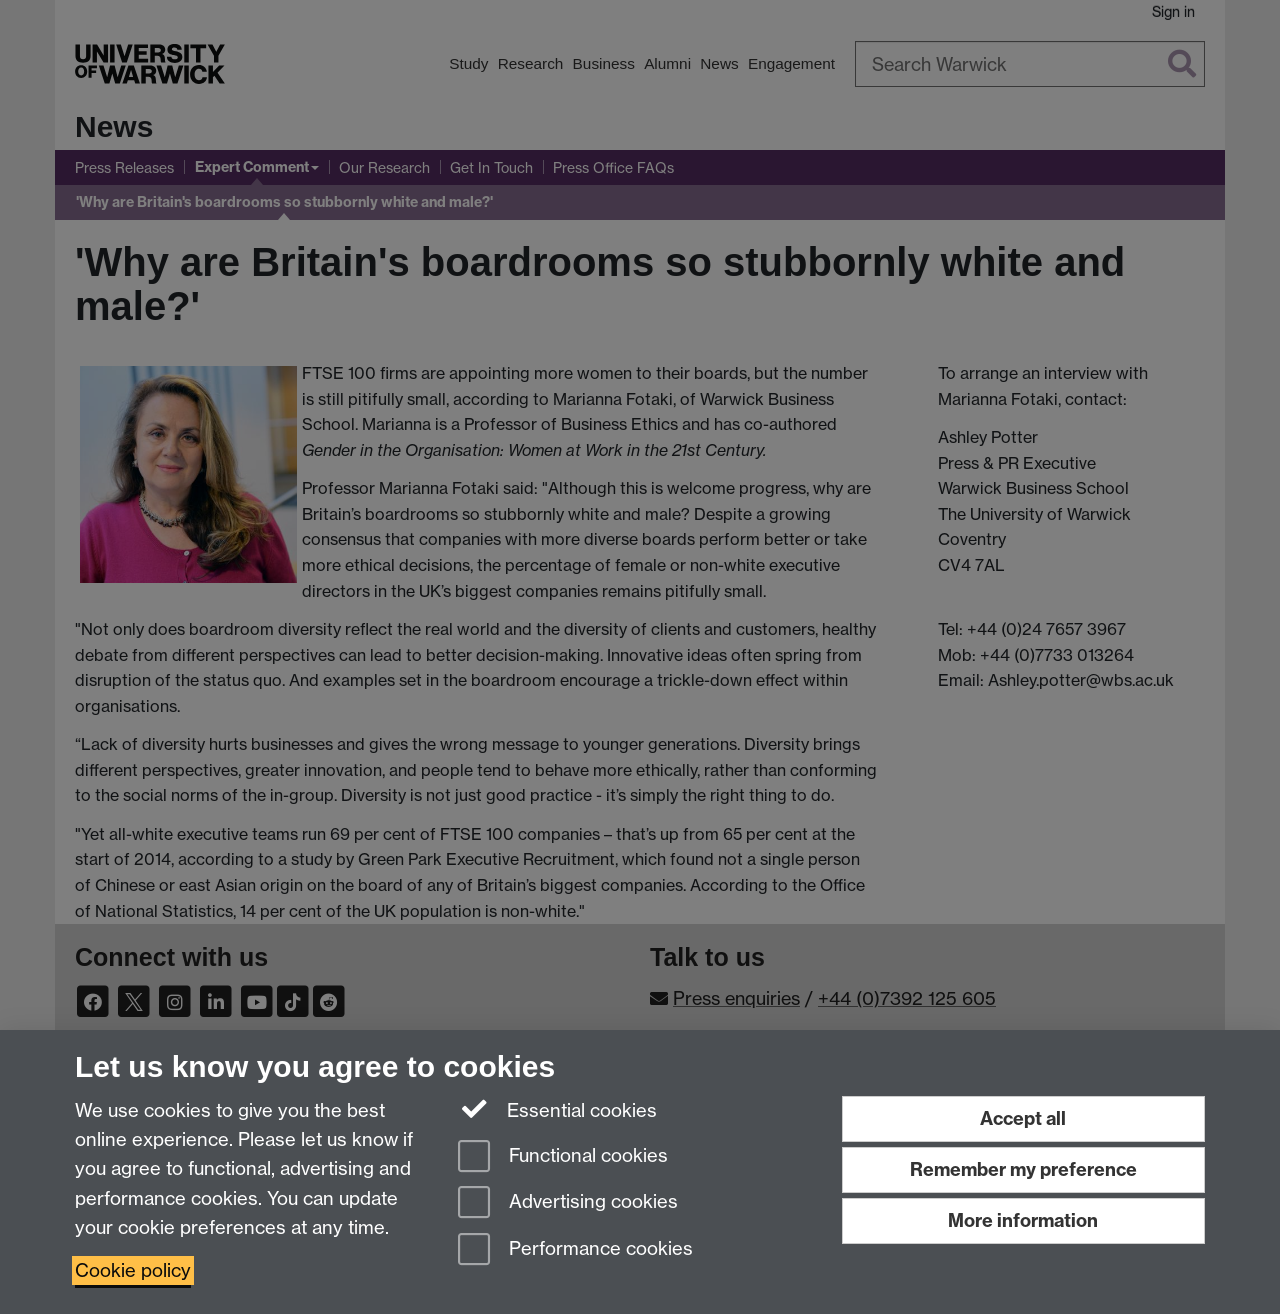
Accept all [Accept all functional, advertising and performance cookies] (1023, 1118)
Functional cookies (563, 1157)
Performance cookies (575, 1250)
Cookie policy (133, 1270)
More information (1023, 1220)
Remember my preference (1023, 1169)
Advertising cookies (568, 1203)
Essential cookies (557, 1109)
